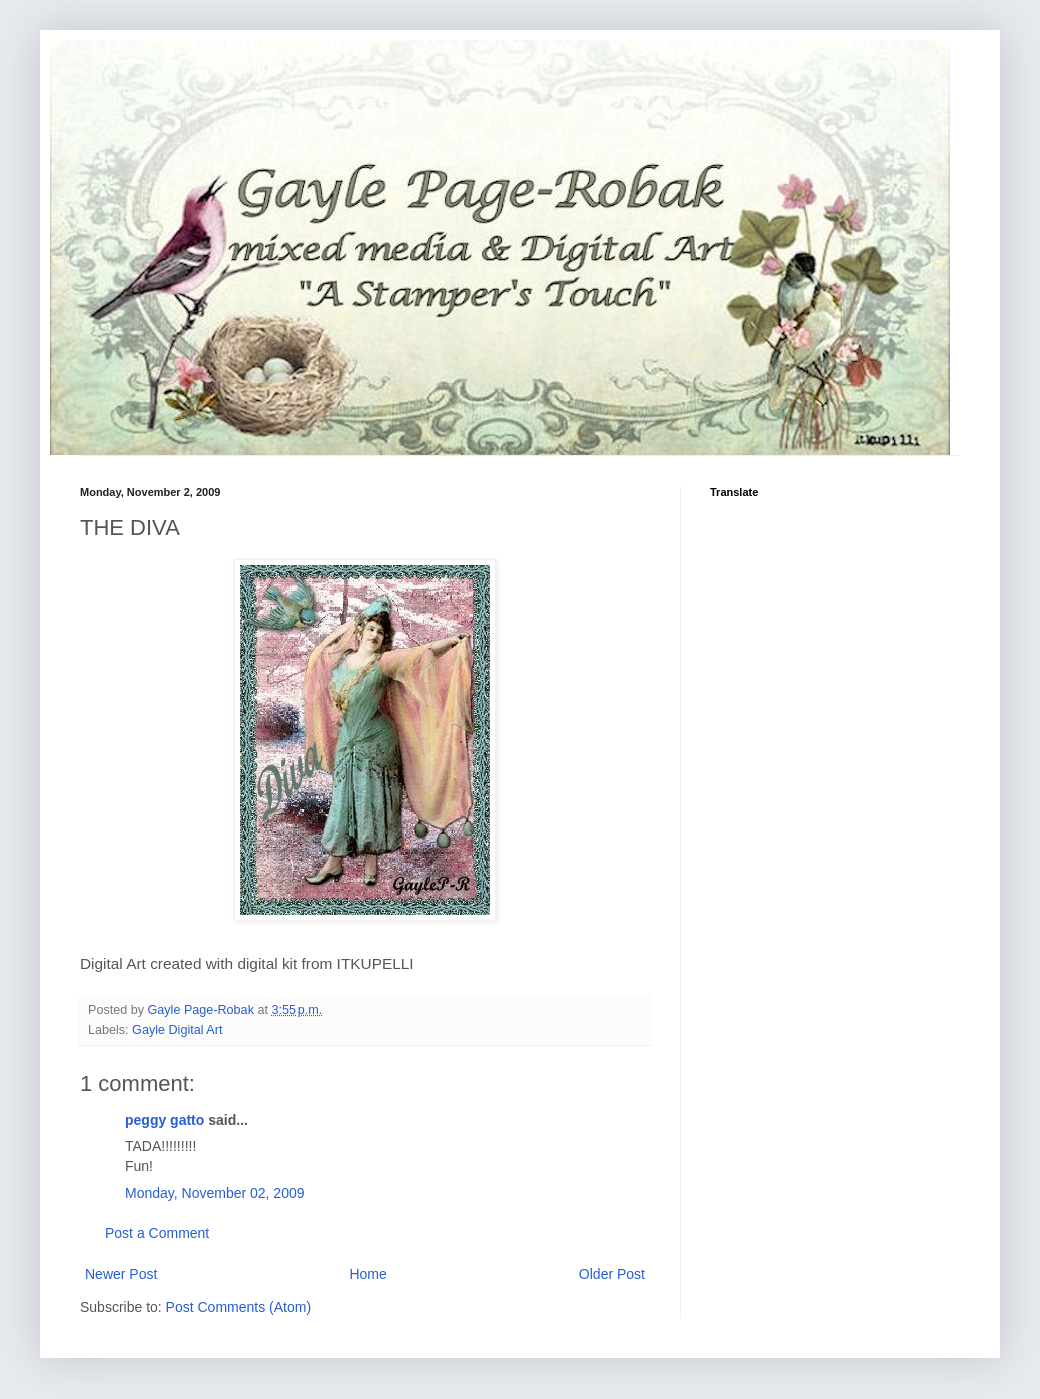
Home (367, 1274)
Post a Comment (157, 1233)
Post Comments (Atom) (238, 1307)
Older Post (612, 1274)
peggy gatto (164, 1120)
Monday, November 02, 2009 (215, 1193)
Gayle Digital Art (177, 1030)
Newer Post (121, 1274)
